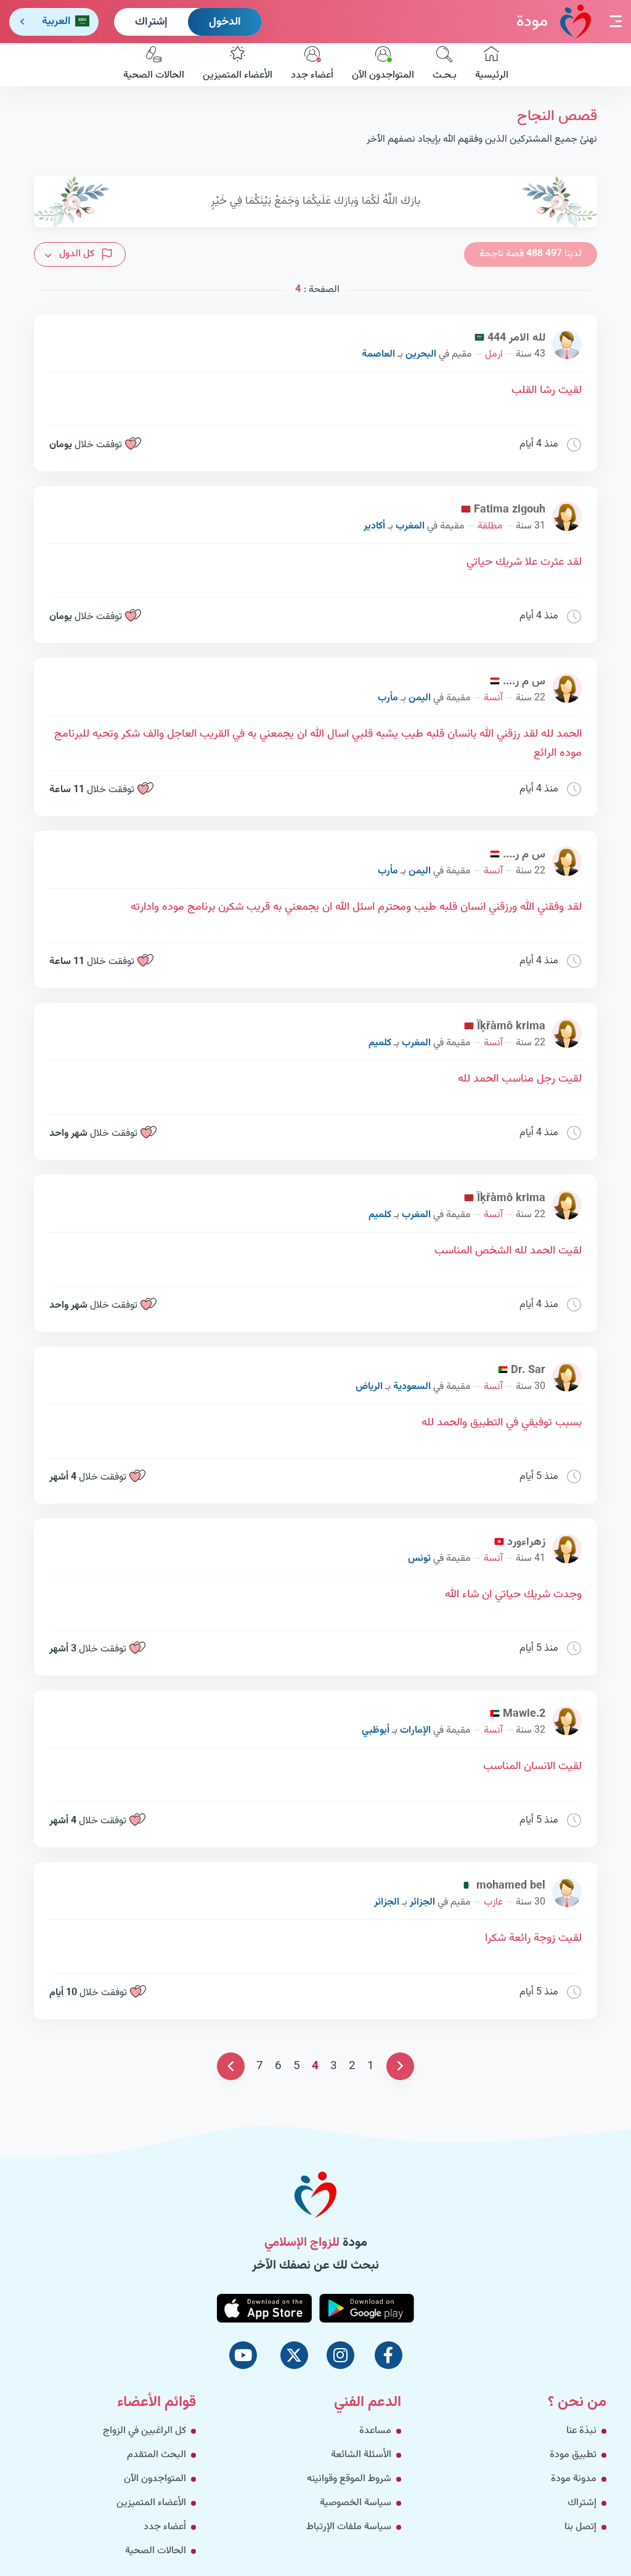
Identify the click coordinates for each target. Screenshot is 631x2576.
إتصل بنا (580, 2527)
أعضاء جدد (312, 64)
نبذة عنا (581, 2431)
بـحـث (445, 64)
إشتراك (151, 22)
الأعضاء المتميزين (237, 64)
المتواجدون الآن (383, 64)
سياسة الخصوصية (355, 2503)
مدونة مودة (573, 2479)
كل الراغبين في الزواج (144, 2431)
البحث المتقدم (156, 2455)
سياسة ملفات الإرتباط (348, 2527)
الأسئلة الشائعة (361, 2455)
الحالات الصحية (153, 64)
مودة (553, 21)
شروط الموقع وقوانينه (349, 2479)
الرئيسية (491, 64)
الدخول (225, 22)
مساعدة (375, 2431)
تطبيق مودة (573, 2455)
